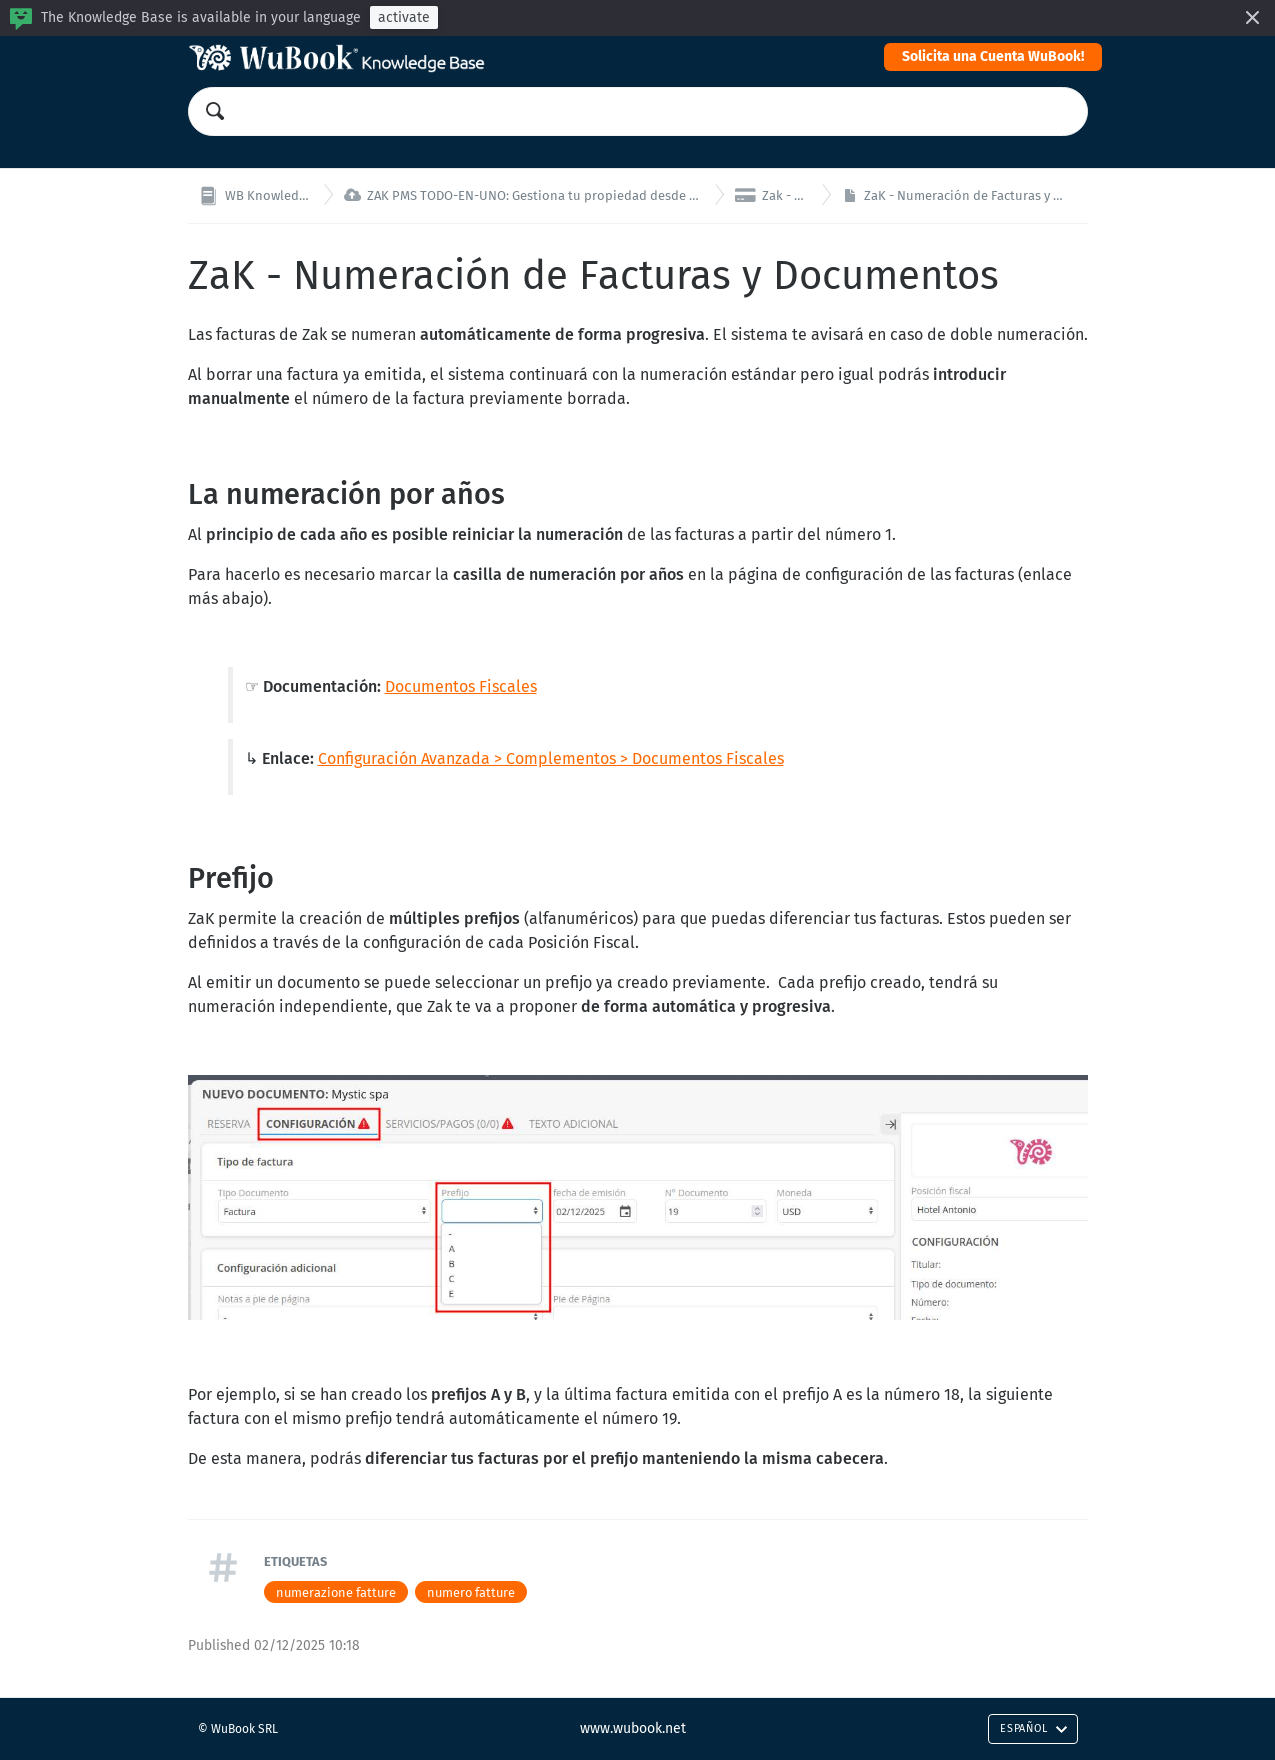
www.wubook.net (633, 1728)
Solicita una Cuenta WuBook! (993, 56)
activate (404, 17)
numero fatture (471, 1592)
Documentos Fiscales (461, 686)
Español (1033, 1728)
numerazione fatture (336, 1592)
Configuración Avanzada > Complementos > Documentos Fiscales (551, 758)
